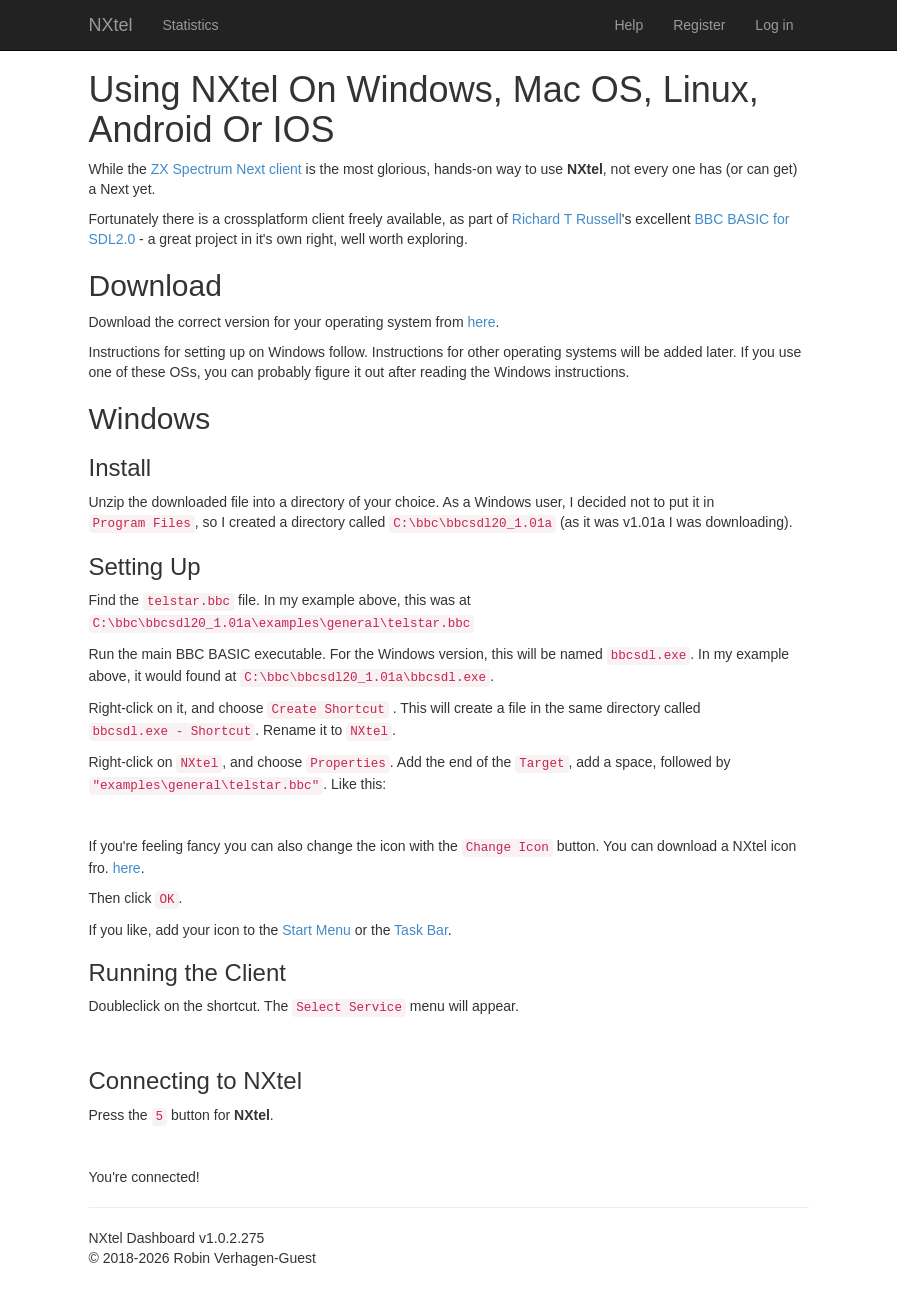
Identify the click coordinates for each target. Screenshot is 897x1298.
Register (699, 25)
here (481, 322)
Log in (774, 25)
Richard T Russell (567, 219)
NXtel (111, 25)
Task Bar (421, 930)
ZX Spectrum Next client (226, 169)
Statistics (191, 25)
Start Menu (316, 930)
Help (628, 25)
